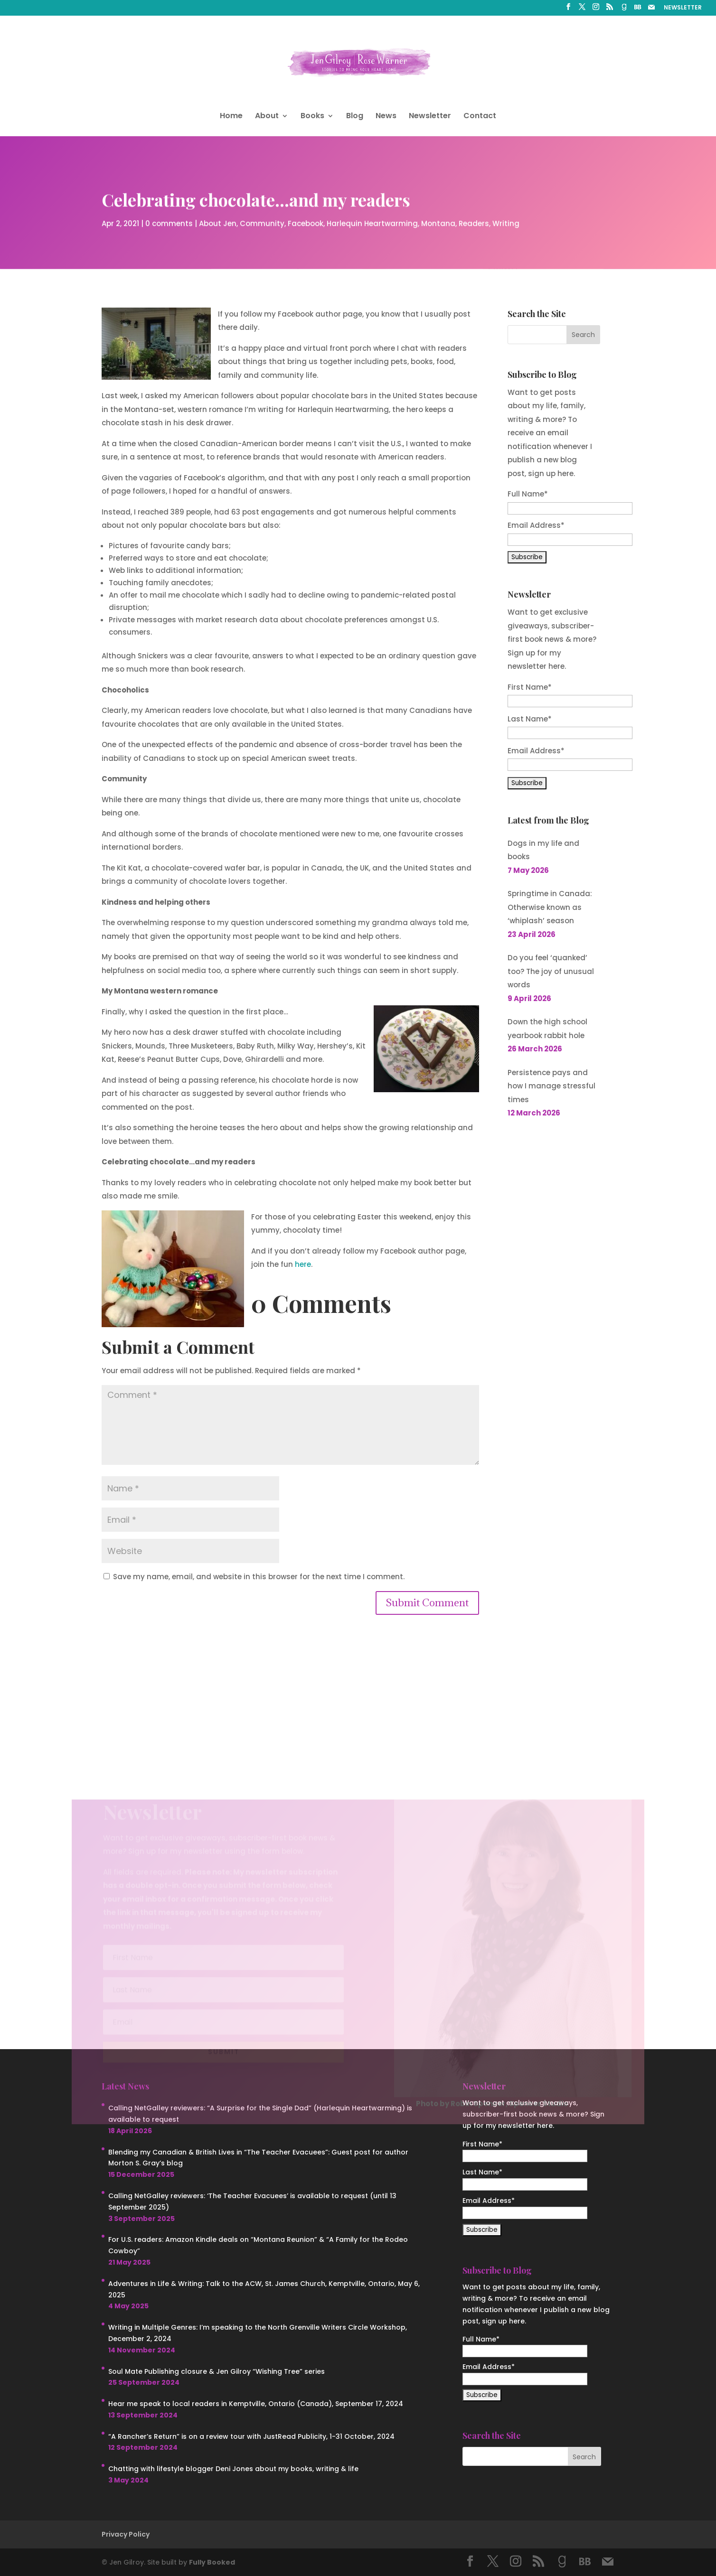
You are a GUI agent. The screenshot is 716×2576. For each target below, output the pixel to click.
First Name (530, 687)
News (386, 116)
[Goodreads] (624, 10)
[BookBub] (637, 10)
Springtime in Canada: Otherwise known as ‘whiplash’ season (550, 907)
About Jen (217, 222)
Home (231, 116)
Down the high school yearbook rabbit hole (547, 1028)
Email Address (536, 751)
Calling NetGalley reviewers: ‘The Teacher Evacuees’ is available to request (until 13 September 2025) (252, 2201)
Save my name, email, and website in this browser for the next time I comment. (259, 1577)
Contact (479, 116)
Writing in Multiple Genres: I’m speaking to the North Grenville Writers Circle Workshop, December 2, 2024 (257, 2333)
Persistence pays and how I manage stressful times (551, 1086)
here (303, 1264)
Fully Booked (212, 2562)
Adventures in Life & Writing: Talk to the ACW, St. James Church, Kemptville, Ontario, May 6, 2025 (264, 2289)
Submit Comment (427, 1602)
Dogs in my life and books (543, 850)
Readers (474, 222)
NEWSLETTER (683, 8)
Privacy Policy (126, 2534)
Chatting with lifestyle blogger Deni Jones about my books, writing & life (233, 2468)
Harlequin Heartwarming (372, 222)
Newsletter (430, 116)
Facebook (305, 222)
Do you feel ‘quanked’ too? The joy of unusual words (551, 971)
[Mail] (651, 10)
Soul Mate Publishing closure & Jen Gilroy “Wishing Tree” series (216, 2371)
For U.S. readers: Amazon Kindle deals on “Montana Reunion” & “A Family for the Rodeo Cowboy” (258, 2245)
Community (262, 222)
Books (312, 116)
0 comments (169, 222)
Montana (438, 222)
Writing (505, 222)
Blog (354, 116)
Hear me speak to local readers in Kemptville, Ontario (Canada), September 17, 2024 (255, 2403)
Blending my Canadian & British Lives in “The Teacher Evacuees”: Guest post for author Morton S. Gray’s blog (258, 2157)
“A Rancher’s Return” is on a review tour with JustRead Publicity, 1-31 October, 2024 (251, 2436)
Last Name (530, 719)
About (267, 116)
